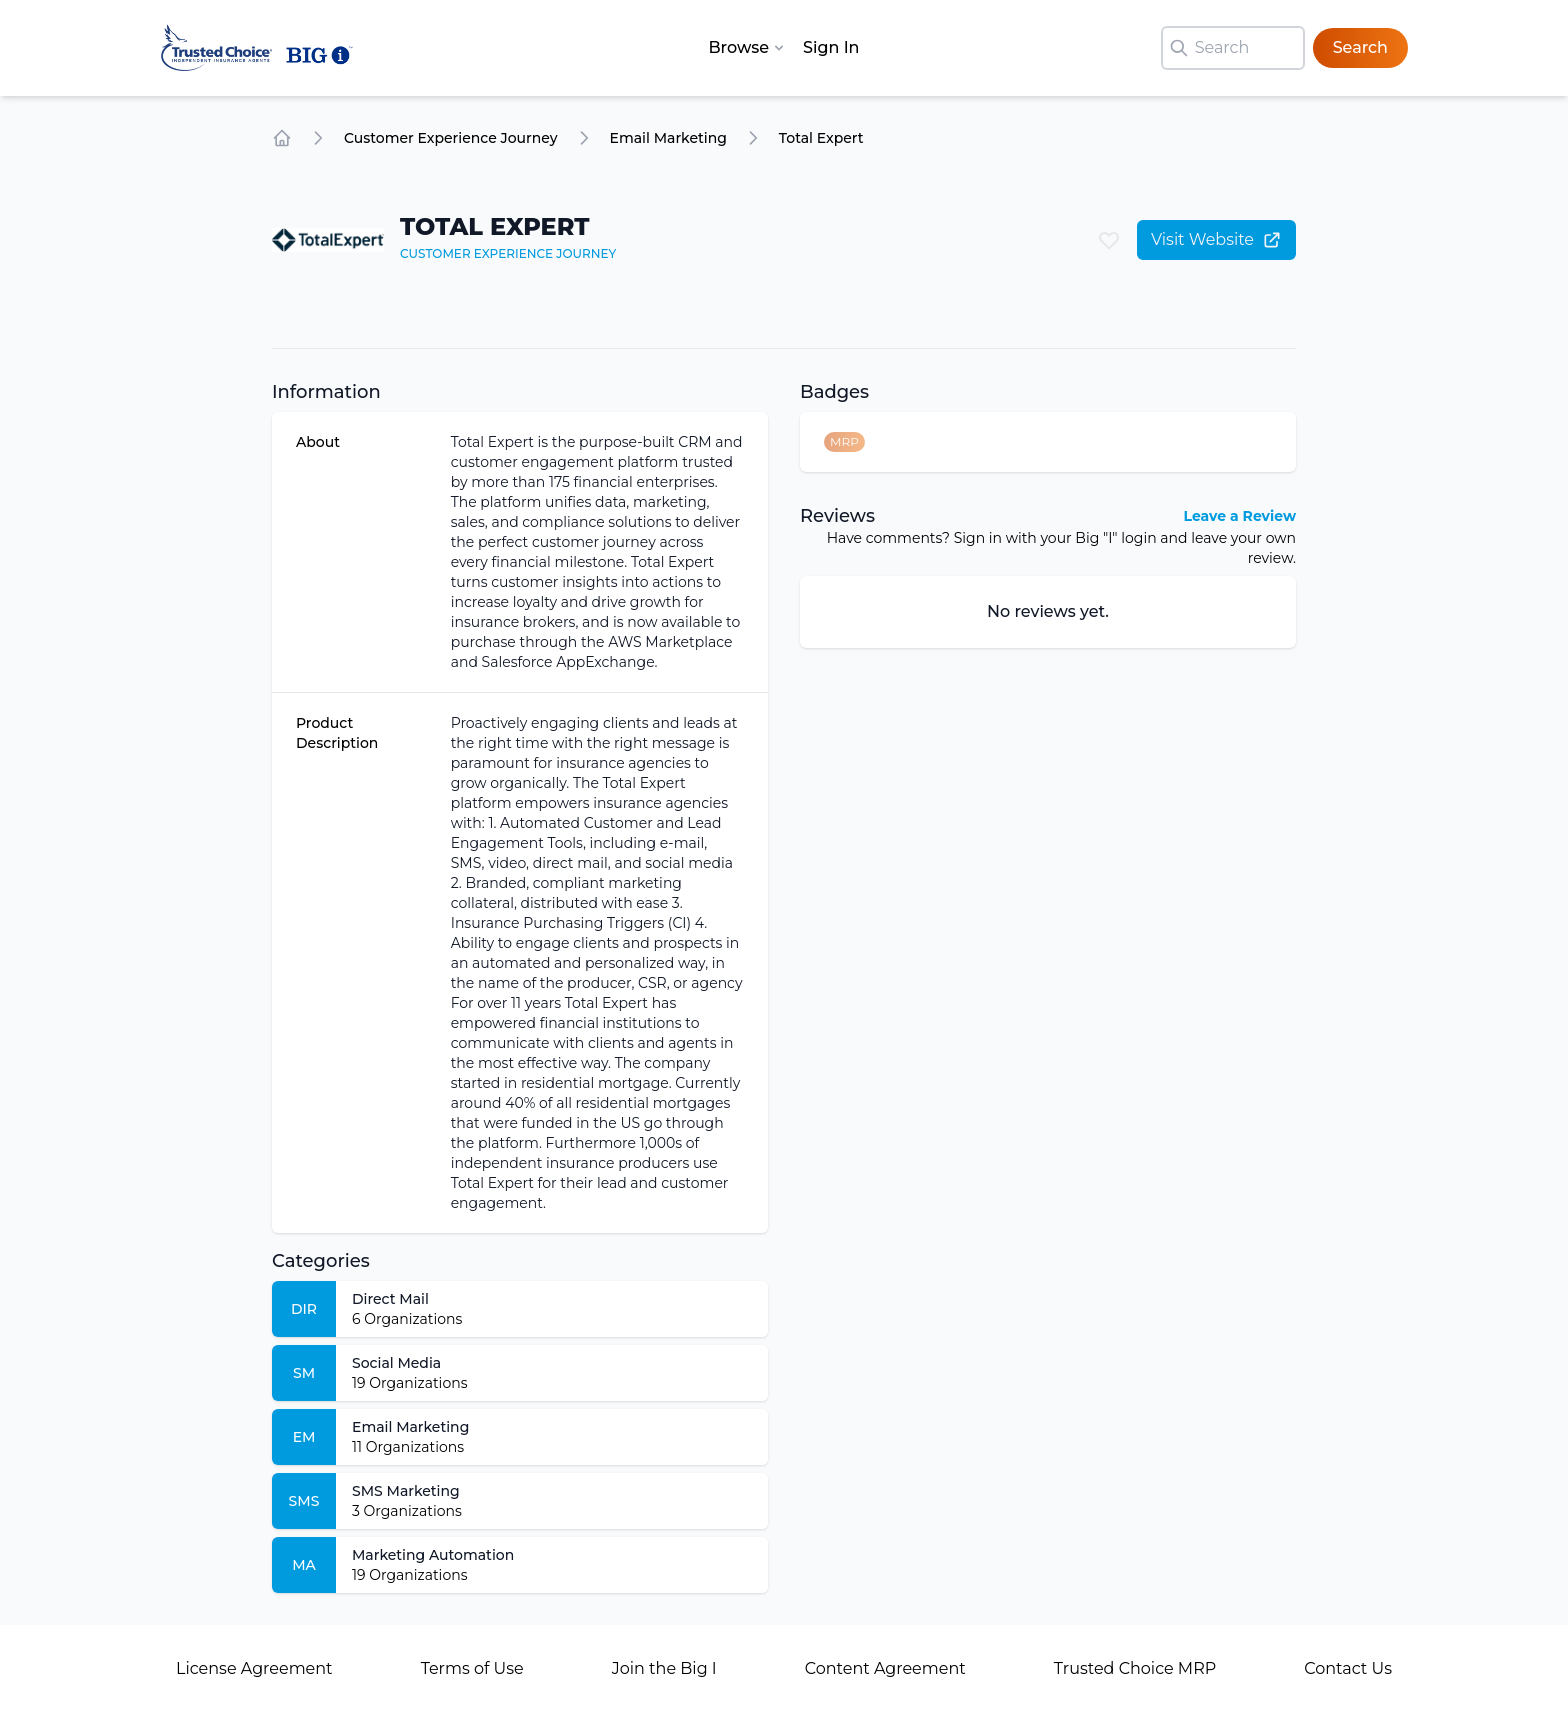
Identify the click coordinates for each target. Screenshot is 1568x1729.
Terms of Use (472, 1668)
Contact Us (1348, 1668)
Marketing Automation (433, 1555)
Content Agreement (885, 1668)
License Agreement (254, 1668)
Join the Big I (664, 1668)
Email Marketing (668, 138)
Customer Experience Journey (451, 138)
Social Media (396, 1363)
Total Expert (821, 138)
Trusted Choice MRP (1135, 1668)
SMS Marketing (406, 1491)
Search (1360, 47)
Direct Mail (390, 1299)
